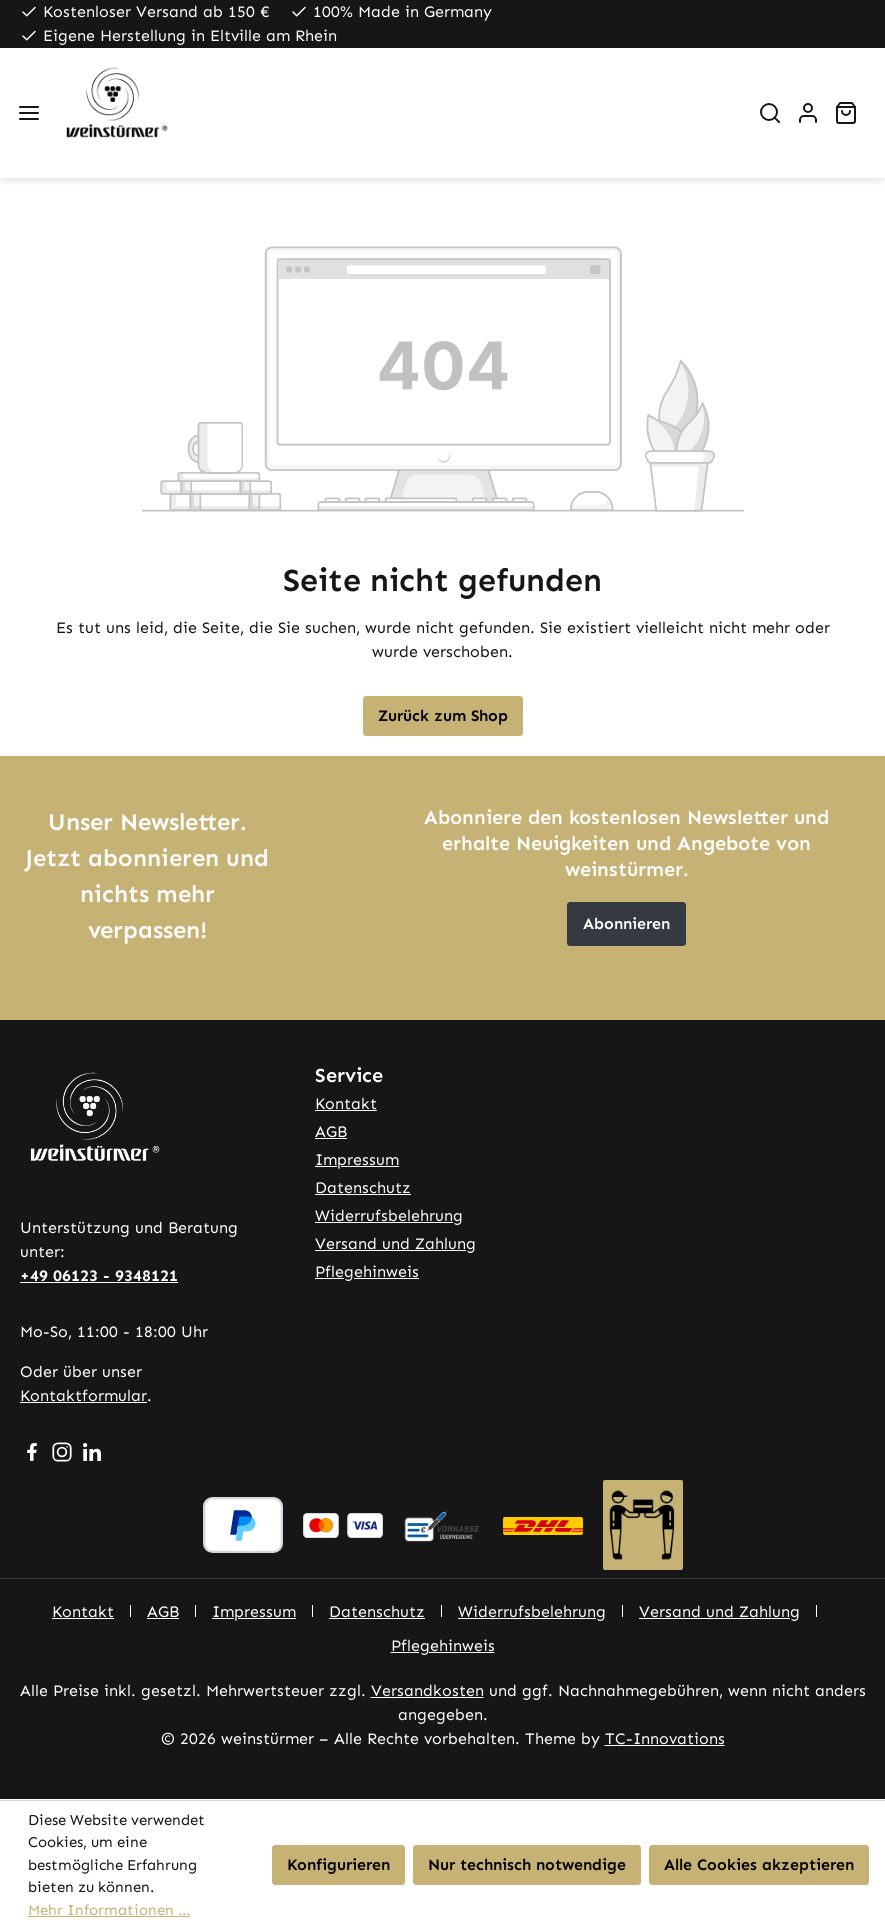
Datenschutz (363, 1187)
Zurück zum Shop (443, 715)
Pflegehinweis (367, 1271)
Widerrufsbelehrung (389, 1215)
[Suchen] (770, 113)
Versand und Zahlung (395, 1243)
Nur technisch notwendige (527, 1864)
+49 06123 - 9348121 (99, 1275)
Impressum (357, 1159)
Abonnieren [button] (626, 923)
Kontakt (346, 1103)
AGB (331, 1131)
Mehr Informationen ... (109, 1910)
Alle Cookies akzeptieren (759, 1864)
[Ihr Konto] (808, 113)
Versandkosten (427, 1690)
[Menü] (29, 113)
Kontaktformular (83, 1395)
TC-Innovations (665, 1738)
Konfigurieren (338, 1864)
